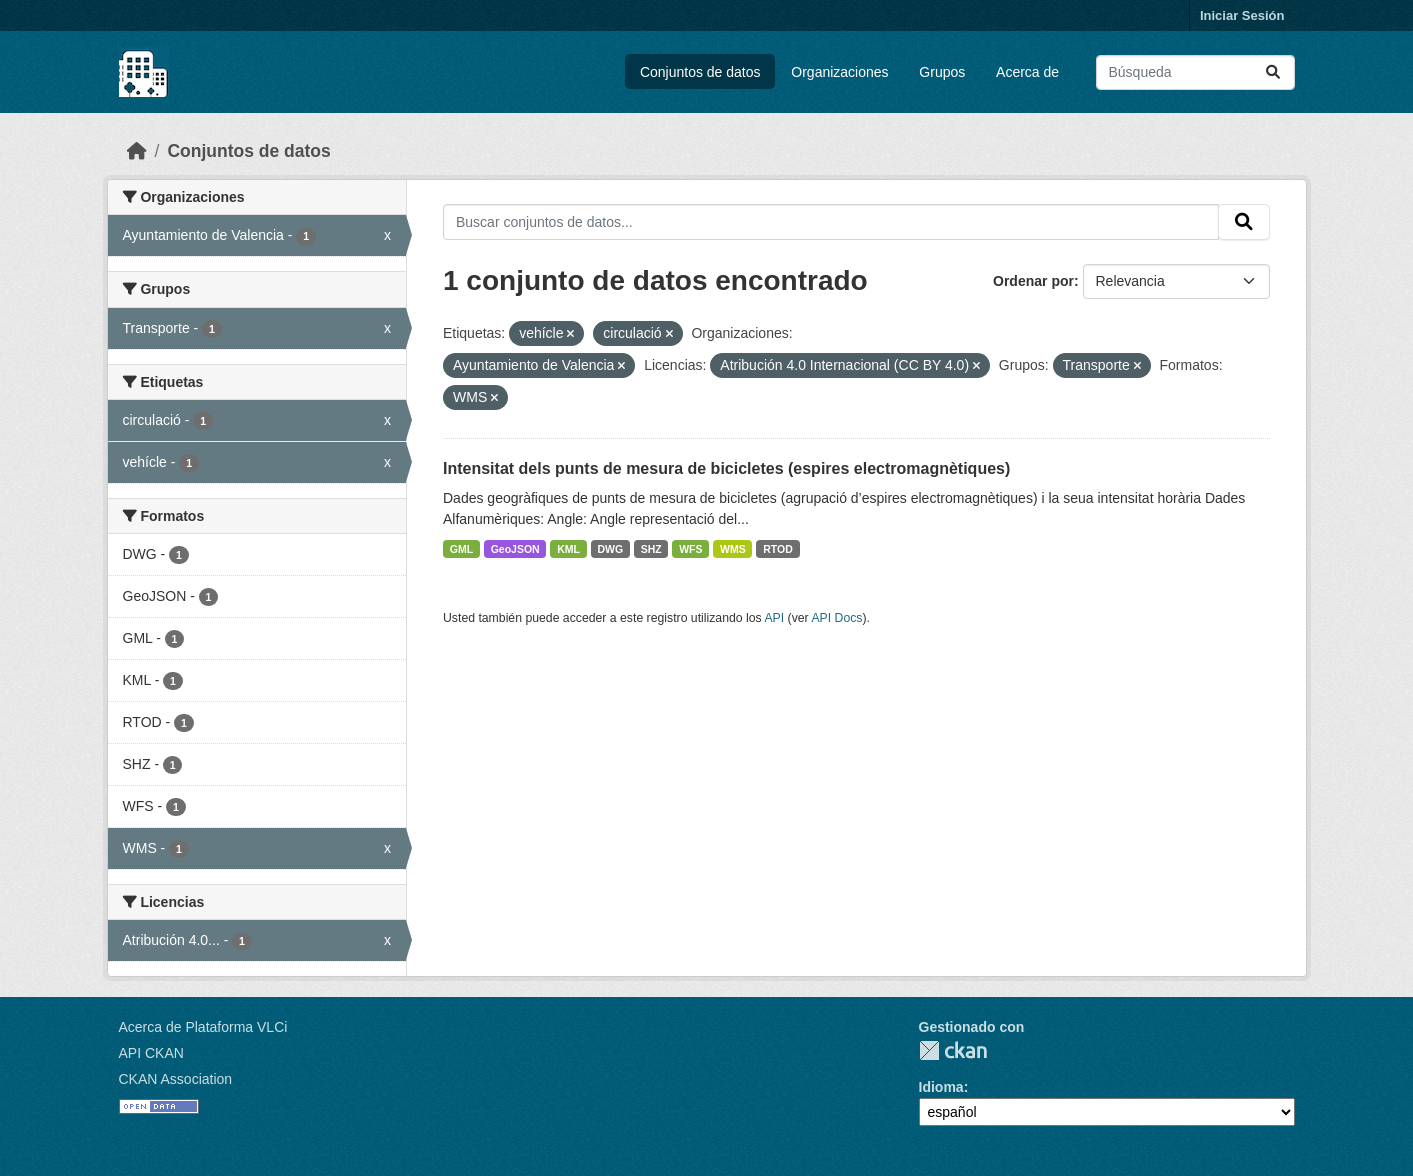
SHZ (651, 549)
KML (568, 549)
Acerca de (1027, 72)
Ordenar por (1033, 281)
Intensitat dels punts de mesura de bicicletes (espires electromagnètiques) (726, 468)
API (774, 618)
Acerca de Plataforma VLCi (203, 1027)
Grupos (942, 72)
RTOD (778, 549)
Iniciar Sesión (1242, 15)
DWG (610, 549)
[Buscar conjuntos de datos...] (1195, 72)
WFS (690, 549)
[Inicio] (137, 151)
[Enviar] (1273, 72)
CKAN (953, 1050)
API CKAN (151, 1053)
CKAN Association (176, 1079)
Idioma (941, 1087)
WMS (733, 549)
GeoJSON (515, 549)
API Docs (836, 618)
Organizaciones (839, 72)
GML (461, 549)
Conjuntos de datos (700, 72)
